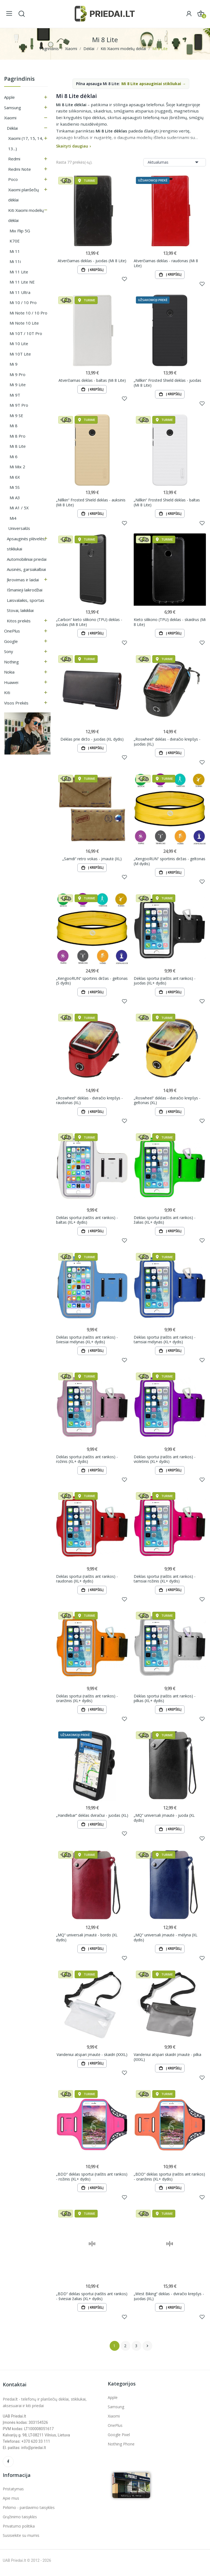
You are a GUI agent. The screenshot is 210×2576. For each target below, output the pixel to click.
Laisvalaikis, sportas (25, 600)
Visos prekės (16, 703)
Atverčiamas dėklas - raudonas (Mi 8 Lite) (166, 263)
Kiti (7, 692)
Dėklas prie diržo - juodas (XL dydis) (92, 740)
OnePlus (12, 631)
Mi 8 (14, 425)
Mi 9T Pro (19, 405)
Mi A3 (15, 497)
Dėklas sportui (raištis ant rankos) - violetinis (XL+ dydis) (165, 1461)
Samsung (12, 107)
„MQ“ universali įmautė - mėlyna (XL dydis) (165, 1941)
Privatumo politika (19, 2530)
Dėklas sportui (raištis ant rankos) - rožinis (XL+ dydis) (87, 1461)
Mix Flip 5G (20, 230)
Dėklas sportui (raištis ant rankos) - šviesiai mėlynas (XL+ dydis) (87, 1342)
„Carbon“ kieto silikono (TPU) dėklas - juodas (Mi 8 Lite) (89, 623)
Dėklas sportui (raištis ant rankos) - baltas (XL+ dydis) (87, 1222)
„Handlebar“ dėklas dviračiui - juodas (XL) (92, 1818)
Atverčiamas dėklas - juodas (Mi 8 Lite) (92, 261)
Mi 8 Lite (18, 446)
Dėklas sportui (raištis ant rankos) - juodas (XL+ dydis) (165, 982)
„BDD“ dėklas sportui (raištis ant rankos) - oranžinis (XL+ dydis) (169, 2180)
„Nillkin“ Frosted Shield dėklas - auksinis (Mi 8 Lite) (91, 503)
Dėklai (12, 128)
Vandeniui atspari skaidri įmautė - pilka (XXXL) (167, 2060)
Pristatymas (13, 2493)
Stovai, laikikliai (20, 610)
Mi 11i (15, 261)
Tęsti (147, 2349)
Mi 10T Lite (20, 354)
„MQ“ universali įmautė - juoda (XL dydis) (164, 1821)
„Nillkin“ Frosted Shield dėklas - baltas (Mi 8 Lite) (167, 503)
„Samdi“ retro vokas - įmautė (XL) (92, 860)
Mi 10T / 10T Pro (26, 333)
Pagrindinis (19, 79)
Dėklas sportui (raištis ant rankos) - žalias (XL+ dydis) (165, 1222)
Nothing (11, 662)
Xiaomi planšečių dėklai (23, 195)
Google (11, 641)
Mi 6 (14, 456)
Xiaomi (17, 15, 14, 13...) (25, 143)
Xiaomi (10, 117)
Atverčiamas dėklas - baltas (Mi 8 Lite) (92, 380)
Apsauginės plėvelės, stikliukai (26, 544)
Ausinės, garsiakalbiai (26, 569)
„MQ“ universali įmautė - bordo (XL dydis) (87, 1941)
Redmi (14, 158)
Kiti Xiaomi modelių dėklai (26, 215)
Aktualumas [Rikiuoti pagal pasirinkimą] (175, 162)
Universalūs (19, 528)
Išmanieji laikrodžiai (24, 590)
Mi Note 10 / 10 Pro (28, 313)
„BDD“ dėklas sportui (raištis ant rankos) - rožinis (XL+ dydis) (91, 2180)
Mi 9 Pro (17, 374)
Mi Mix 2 (17, 466)
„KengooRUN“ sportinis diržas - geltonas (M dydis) (169, 862)
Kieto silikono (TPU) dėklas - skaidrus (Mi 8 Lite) (170, 623)
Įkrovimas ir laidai (23, 579)
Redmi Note (19, 169)
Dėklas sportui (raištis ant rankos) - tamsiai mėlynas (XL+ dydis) (165, 1342)
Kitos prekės (19, 620)
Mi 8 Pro (17, 436)
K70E (15, 241)
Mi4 (13, 518)
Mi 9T (15, 395)
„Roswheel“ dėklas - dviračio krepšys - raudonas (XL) (89, 1102)
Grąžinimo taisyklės (20, 2521)
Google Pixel (119, 2439)
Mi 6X (15, 477)
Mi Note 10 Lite (24, 323)
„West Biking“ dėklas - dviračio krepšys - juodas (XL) (169, 2300)
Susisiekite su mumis (21, 2539)
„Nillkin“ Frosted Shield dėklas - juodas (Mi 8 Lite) (167, 383)
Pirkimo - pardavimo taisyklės (29, 2511)
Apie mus (11, 2502)
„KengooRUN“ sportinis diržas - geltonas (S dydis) (92, 982)
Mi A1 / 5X (19, 507)
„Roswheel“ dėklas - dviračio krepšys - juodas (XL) (167, 742)
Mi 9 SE (16, 415)
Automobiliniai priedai (26, 559)
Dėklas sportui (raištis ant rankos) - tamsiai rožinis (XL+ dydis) (165, 1581)
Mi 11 (15, 251)
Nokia (9, 672)
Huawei (11, 682)
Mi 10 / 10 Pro (23, 302)
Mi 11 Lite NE (22, 282)
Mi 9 (14, 364)
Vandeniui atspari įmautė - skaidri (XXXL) (92, 2058)
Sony (8, 651)
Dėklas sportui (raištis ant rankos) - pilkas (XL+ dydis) (165, 1701)
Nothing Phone (121, 2448)
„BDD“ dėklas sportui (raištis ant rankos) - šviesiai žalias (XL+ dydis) (91, 2300)
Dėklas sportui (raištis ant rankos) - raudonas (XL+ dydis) (87, 1581)
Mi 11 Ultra (20, 292)
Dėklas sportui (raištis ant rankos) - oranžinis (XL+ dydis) (87, 1701)
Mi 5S (15, 487)
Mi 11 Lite (19, 272)
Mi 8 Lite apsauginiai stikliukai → (153, 83)
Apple (9, 97)
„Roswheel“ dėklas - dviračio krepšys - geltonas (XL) (167, 1102)
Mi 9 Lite (18, 384)
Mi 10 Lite (19, 343)
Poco (13, 179)
